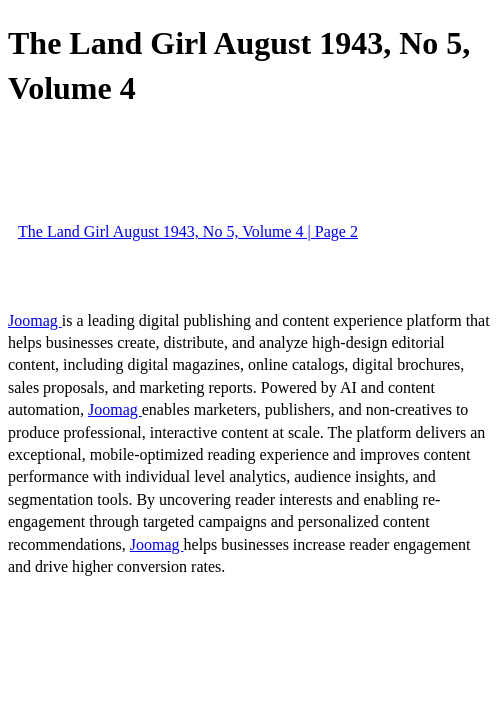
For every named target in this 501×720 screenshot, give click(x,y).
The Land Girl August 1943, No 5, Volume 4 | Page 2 (188, 231)
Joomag (35, 320)
